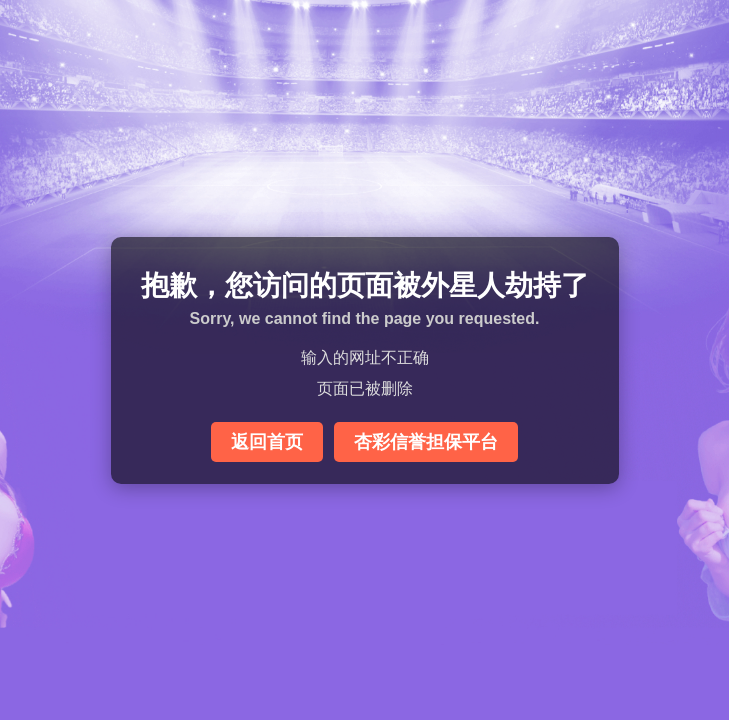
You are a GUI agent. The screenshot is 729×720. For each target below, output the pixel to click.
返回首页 (267, 442)
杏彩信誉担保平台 (426, 442)
